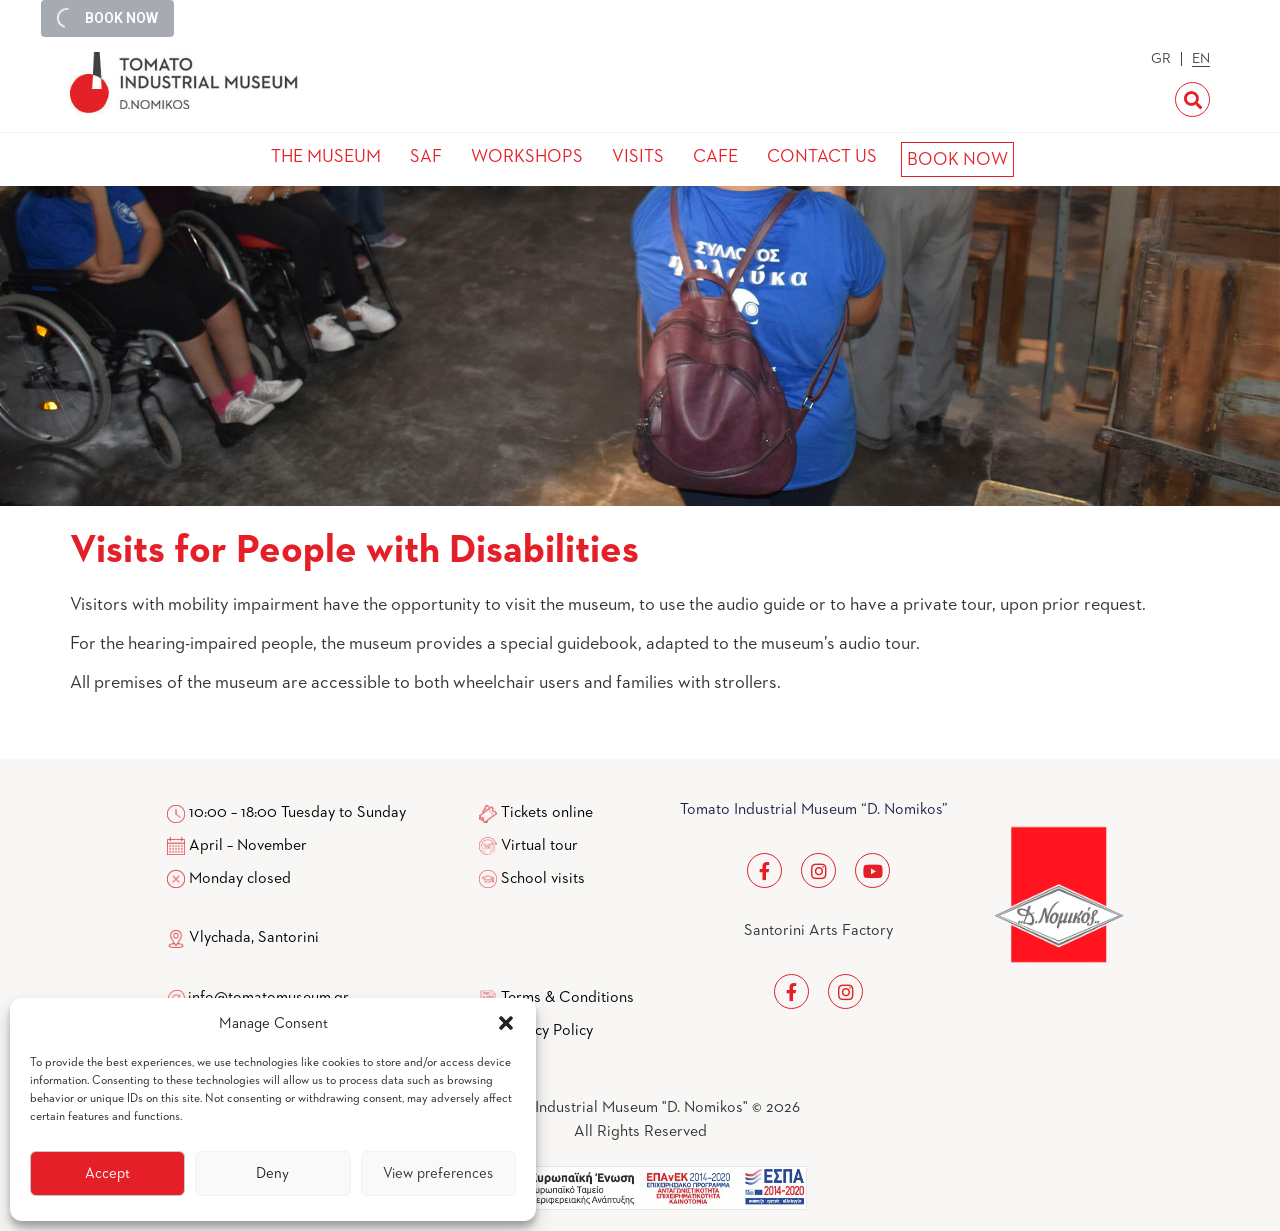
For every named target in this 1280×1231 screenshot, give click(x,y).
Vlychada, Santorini (243, 938)
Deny (272, 1173)
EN (1201, 59)
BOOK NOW (957, 160)
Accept (107, 1173)
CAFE (715, 157)
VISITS (638, 157)
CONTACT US (822, 157)
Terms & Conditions (567, 998)
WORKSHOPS (527, 157)
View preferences (438, 1173)
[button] (506, 1023)
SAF (426, 157)
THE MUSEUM (326, 157)
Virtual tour (539, 846)
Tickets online (547, 813)
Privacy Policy (547, 1031)
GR (1161, 59)
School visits (543, 879)
